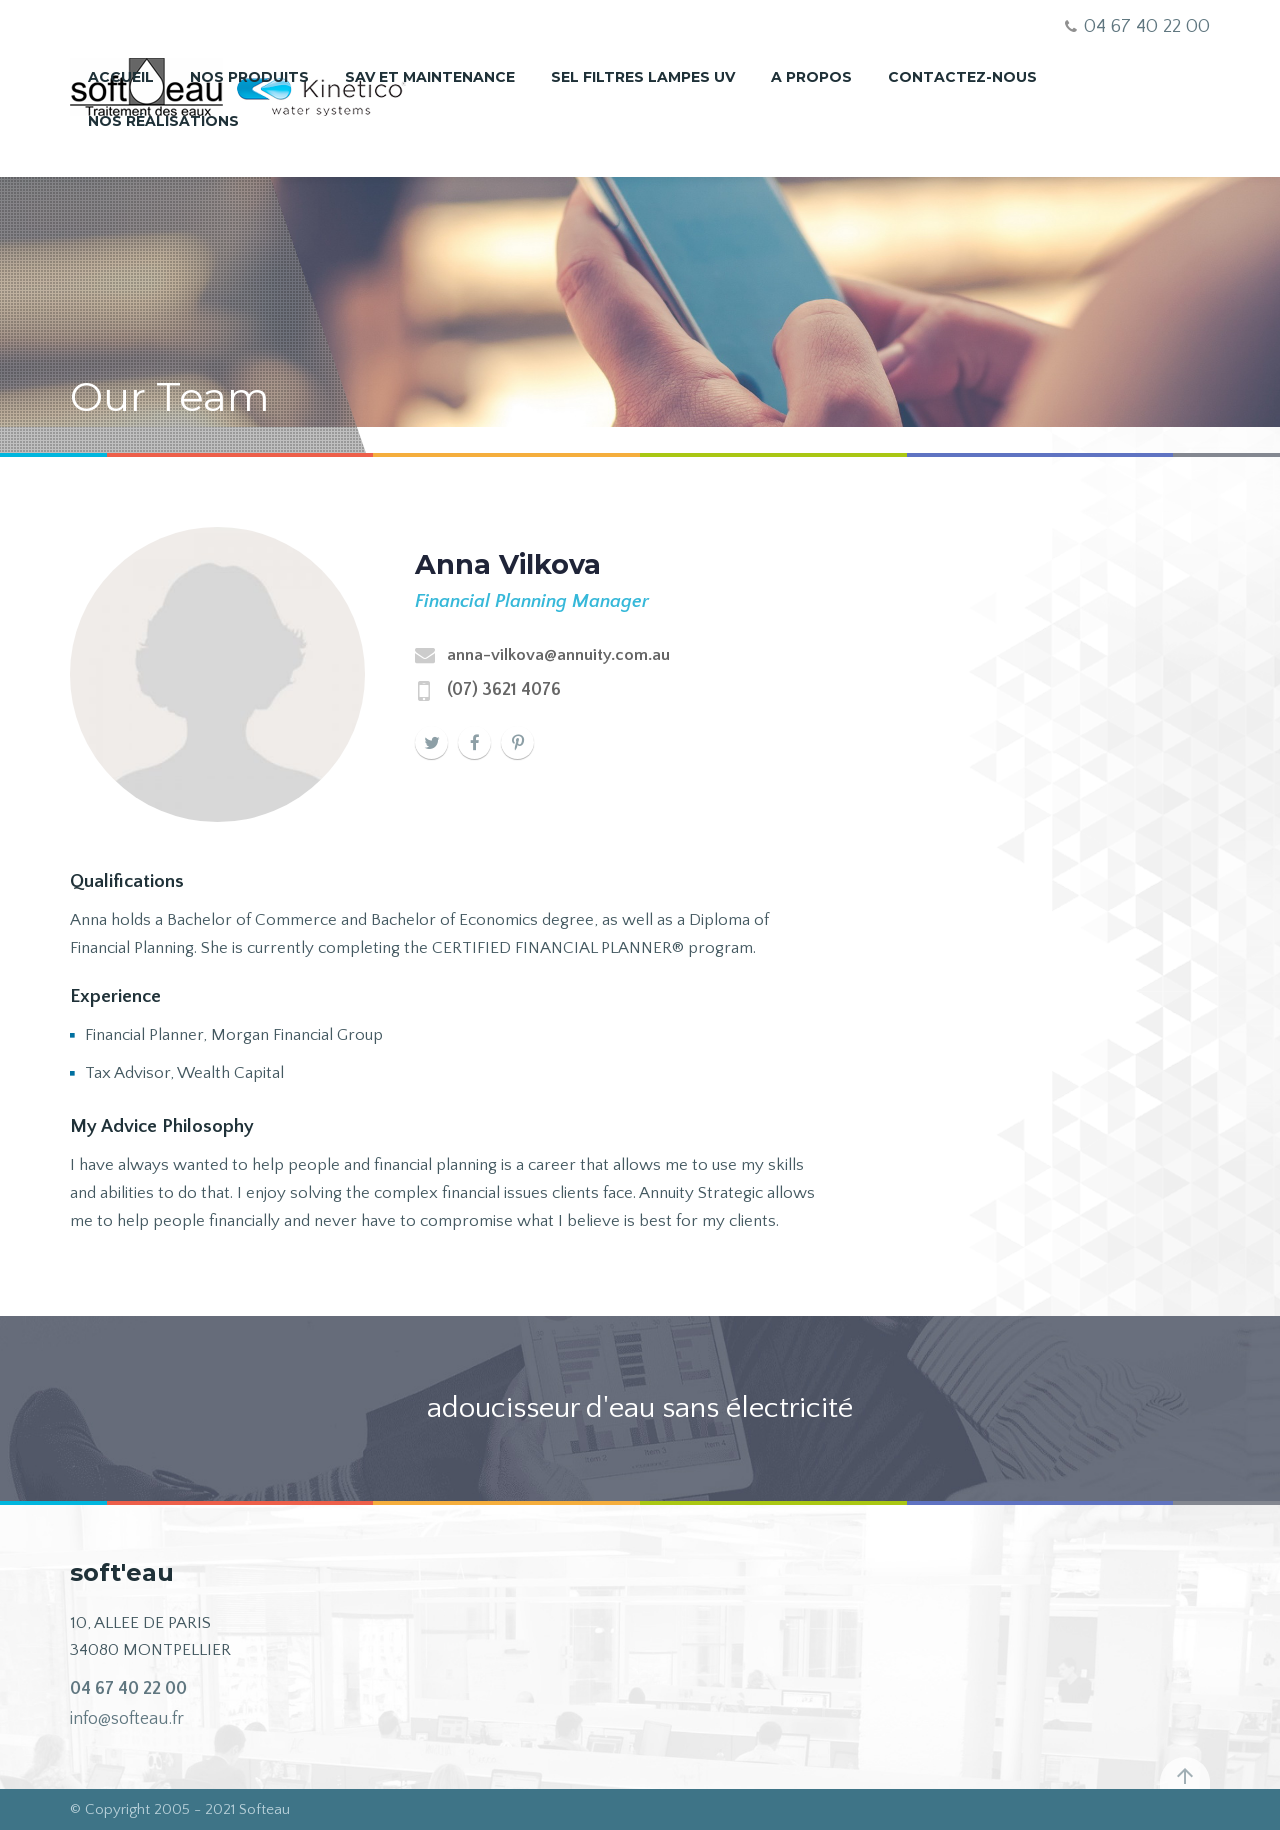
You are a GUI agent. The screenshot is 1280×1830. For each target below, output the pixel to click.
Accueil (121, 77)
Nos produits (249, 77)
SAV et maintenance (430, 77)
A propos (811, 77)
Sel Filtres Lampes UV (643, 77)
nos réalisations (163, 121)
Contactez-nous (962, 77)
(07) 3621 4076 (504, 690)
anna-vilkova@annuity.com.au (558, 655)
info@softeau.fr (127, 1719)
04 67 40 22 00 (128, 1689)
